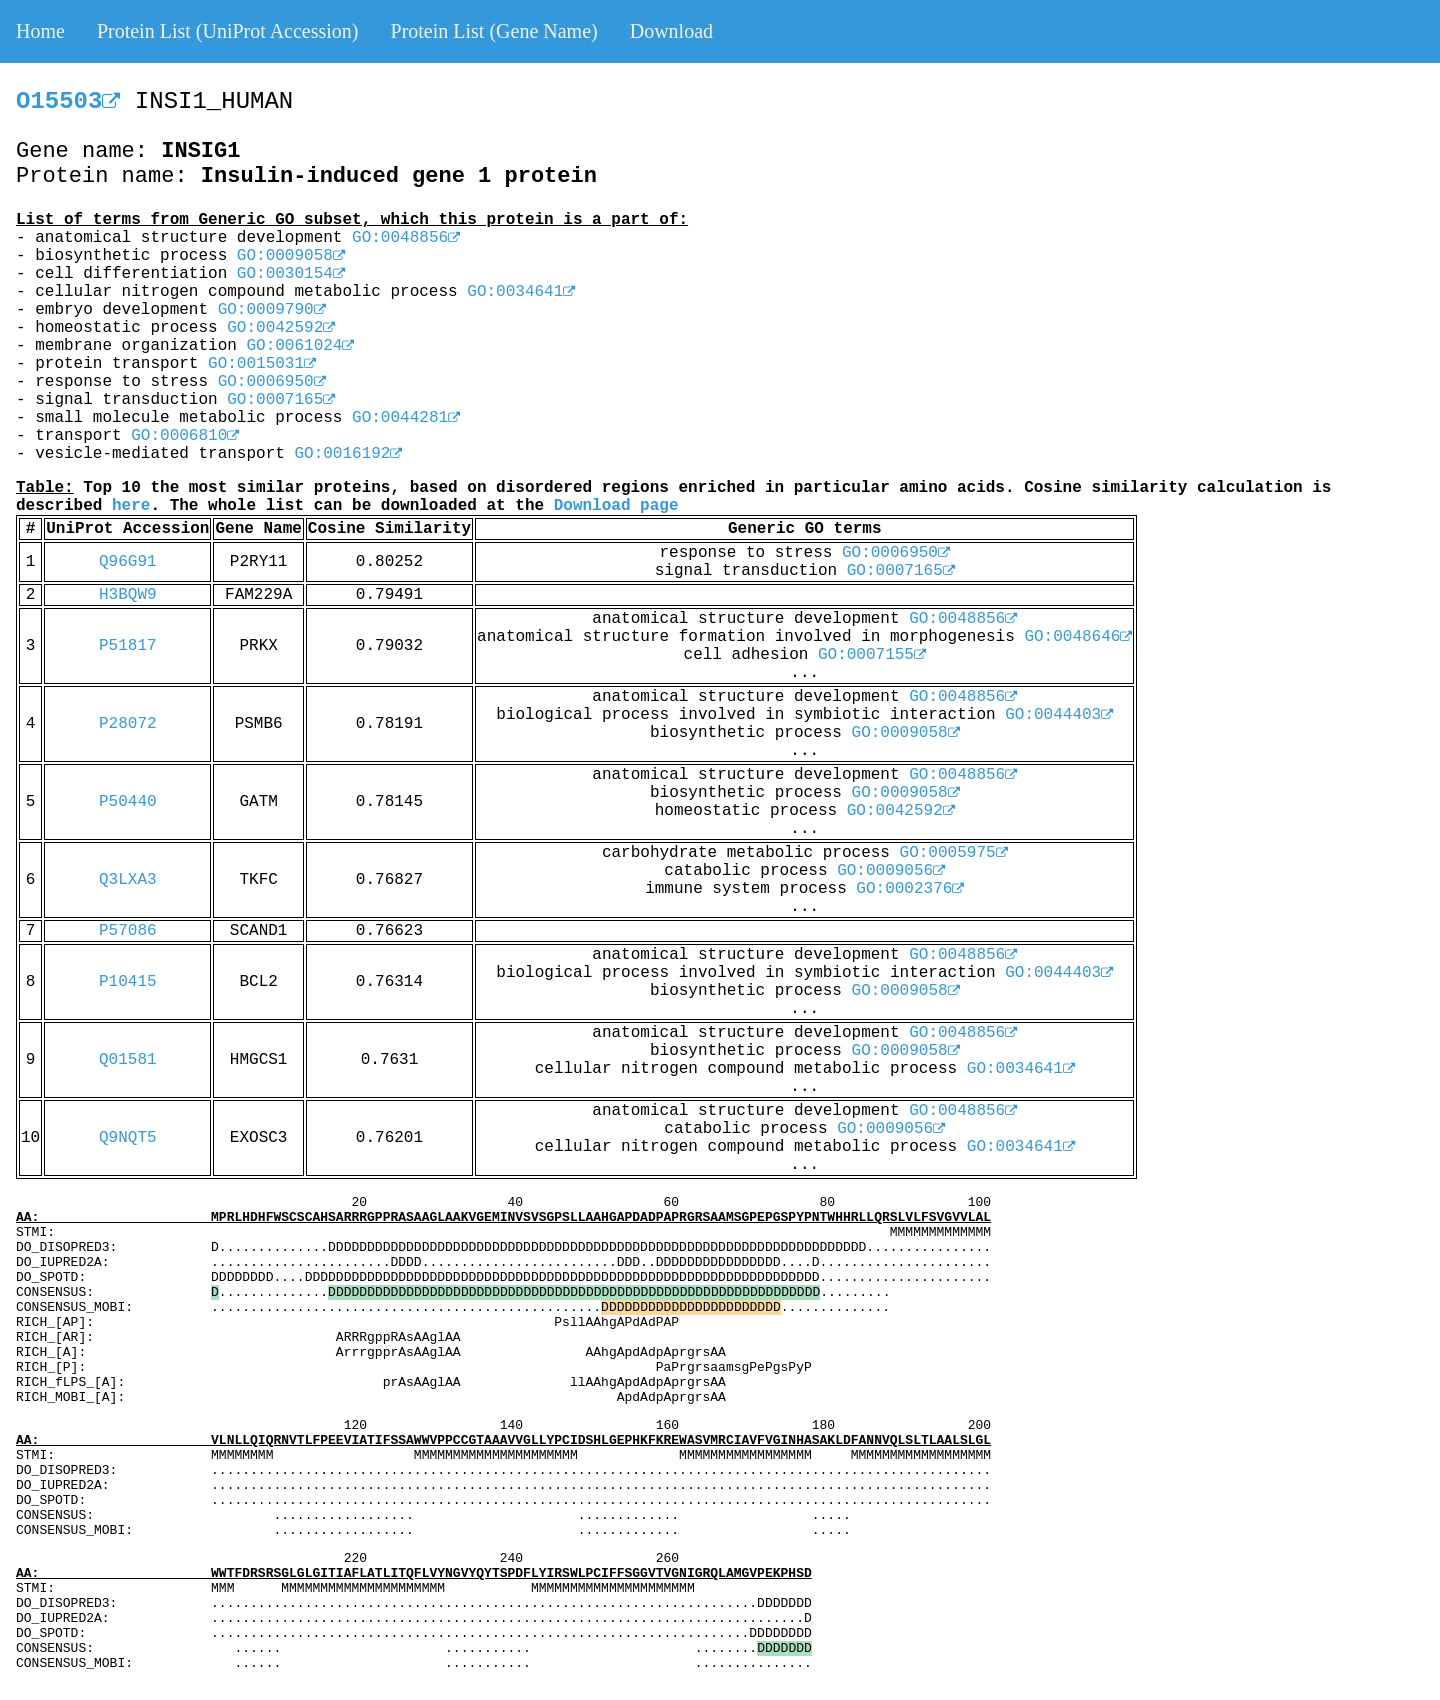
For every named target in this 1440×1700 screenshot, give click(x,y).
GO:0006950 (272, 382)
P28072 (128, 724)
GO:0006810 (185, 436)
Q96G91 (128, 562)
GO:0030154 (291, 274)
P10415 (128, 982)
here (131, 506)
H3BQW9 (128, 595)
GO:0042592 (281, 328)
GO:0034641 (521, 292)
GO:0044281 (406, 418)
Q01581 (128, 1060)
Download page (616, 506)
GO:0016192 (348, 454)
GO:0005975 (954, 853)
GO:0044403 (1059, 715)
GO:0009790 (272, 310)
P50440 (128, 802)
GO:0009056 (891, 871)
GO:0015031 (262, 364)
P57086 (128, 931)
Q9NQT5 (128, 1138)
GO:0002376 (910, 889)
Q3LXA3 (128, 880)
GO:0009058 (291, 256)
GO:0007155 (872, 655)
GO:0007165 (281, 400)
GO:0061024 (300, 346)
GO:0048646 (1078, 637)
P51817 (128, 646)
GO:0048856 (406, 238)
